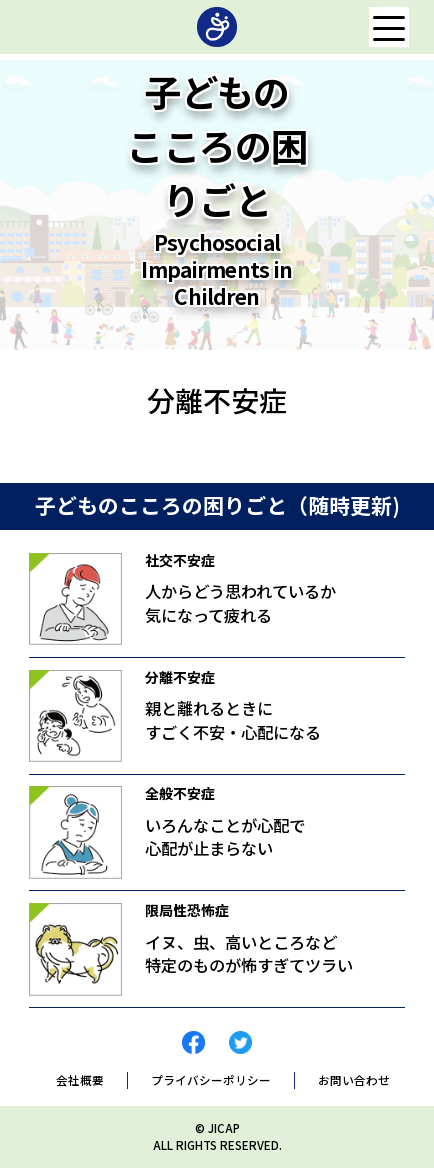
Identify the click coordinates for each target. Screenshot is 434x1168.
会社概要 (80, 1080)
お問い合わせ (354, 1080)
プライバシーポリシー (211, 1080)
